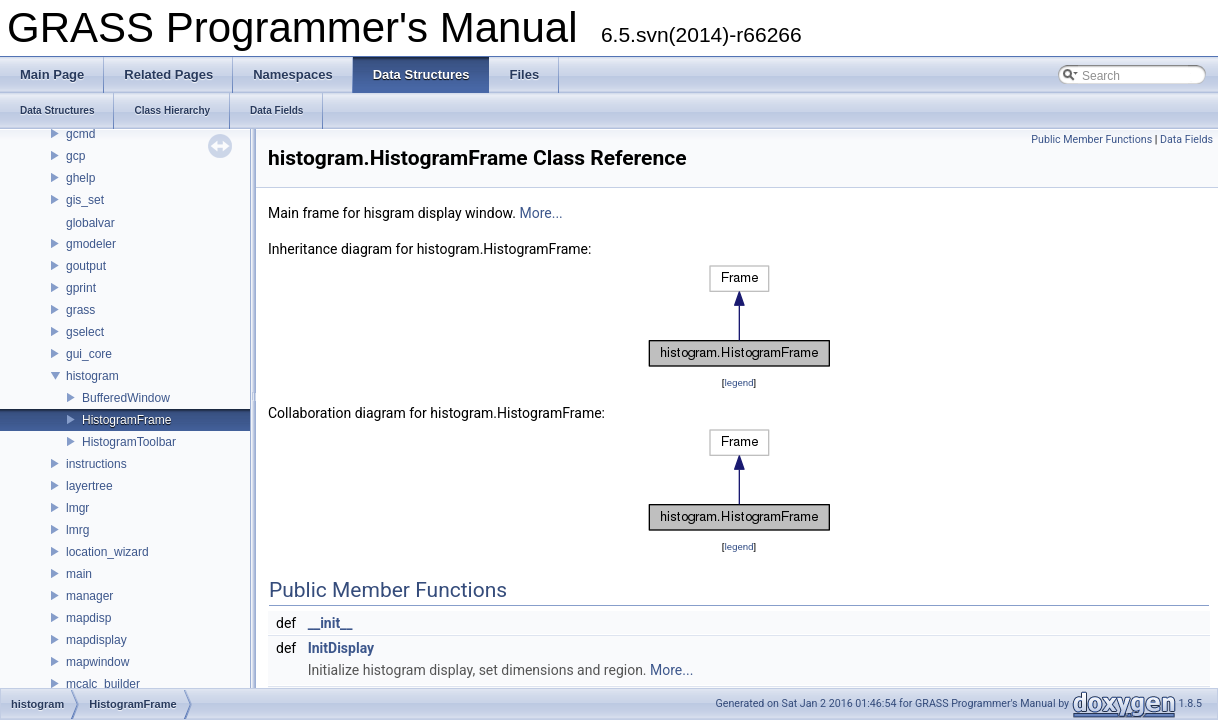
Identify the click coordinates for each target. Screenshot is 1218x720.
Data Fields (1186, 139)
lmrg (77, 530)
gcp (75, 156)
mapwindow (97, 662)
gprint (81, 288)
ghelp (80, 178)
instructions (96, 464)
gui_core (89, 354)
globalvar (90, 223)
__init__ (330, 623)
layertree (89, 486)
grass (80, 310)
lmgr (77, 508)
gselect (85, 332)
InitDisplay (341, 648)
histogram (92, 376)
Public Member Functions (1091, 139)
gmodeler (91, 244)
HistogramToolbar (129, 442)
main (79, 574)
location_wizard (107, 552)
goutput (86, 266)
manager (89, 596)
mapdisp (88, 618)
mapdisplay (96, 640)
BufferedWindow (126, 398)
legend (738, 382)
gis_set (85, 200)
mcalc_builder (103, 684)
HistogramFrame (126, 420)
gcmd (80, 134)
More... (540, 213)
